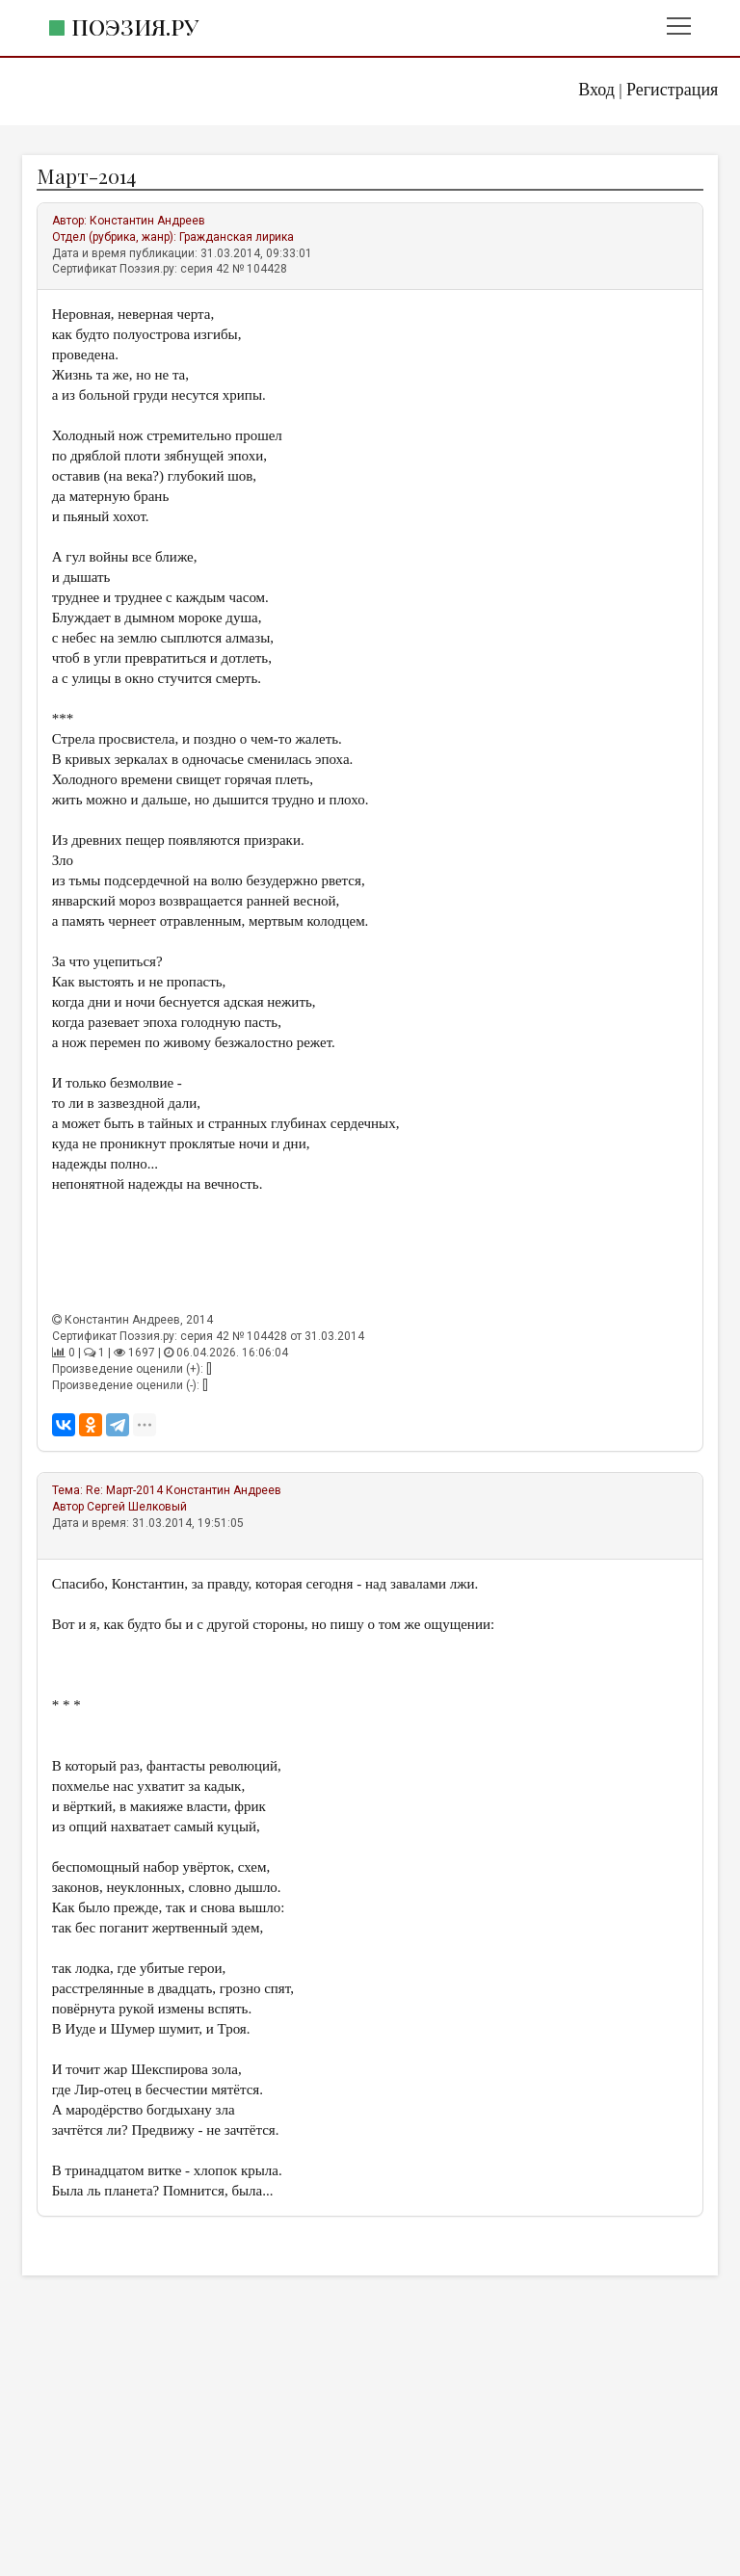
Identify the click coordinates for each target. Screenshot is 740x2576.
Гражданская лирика (236, 237)
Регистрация (672, 89)
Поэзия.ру (134, 26)
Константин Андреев (147, 220)
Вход (596, 89)
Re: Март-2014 (124, 1490)
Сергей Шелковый (137, 1506)
